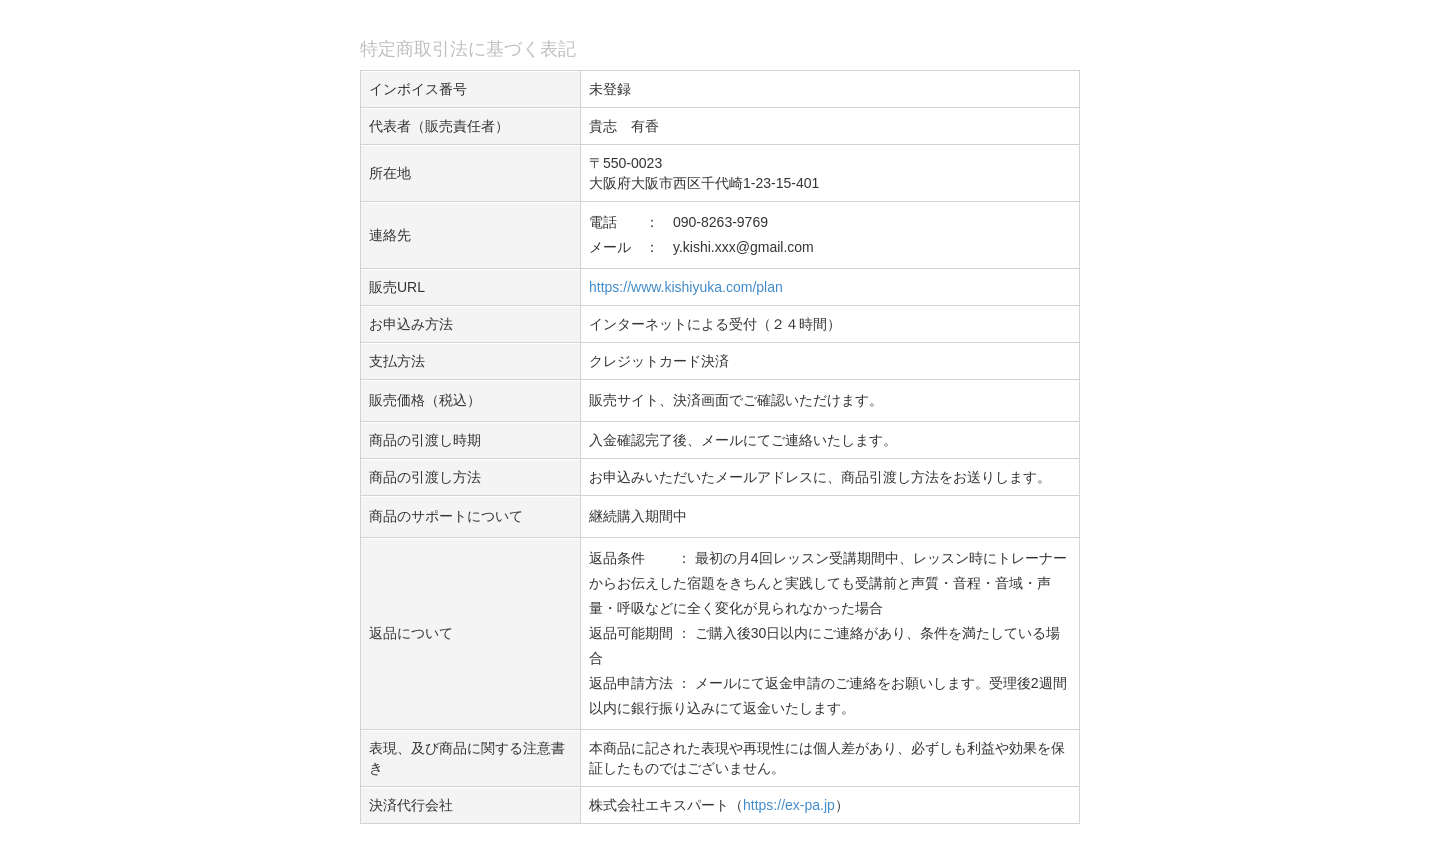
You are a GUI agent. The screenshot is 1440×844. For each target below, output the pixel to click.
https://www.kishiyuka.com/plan (686, 287)
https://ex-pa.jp (789, 805)
